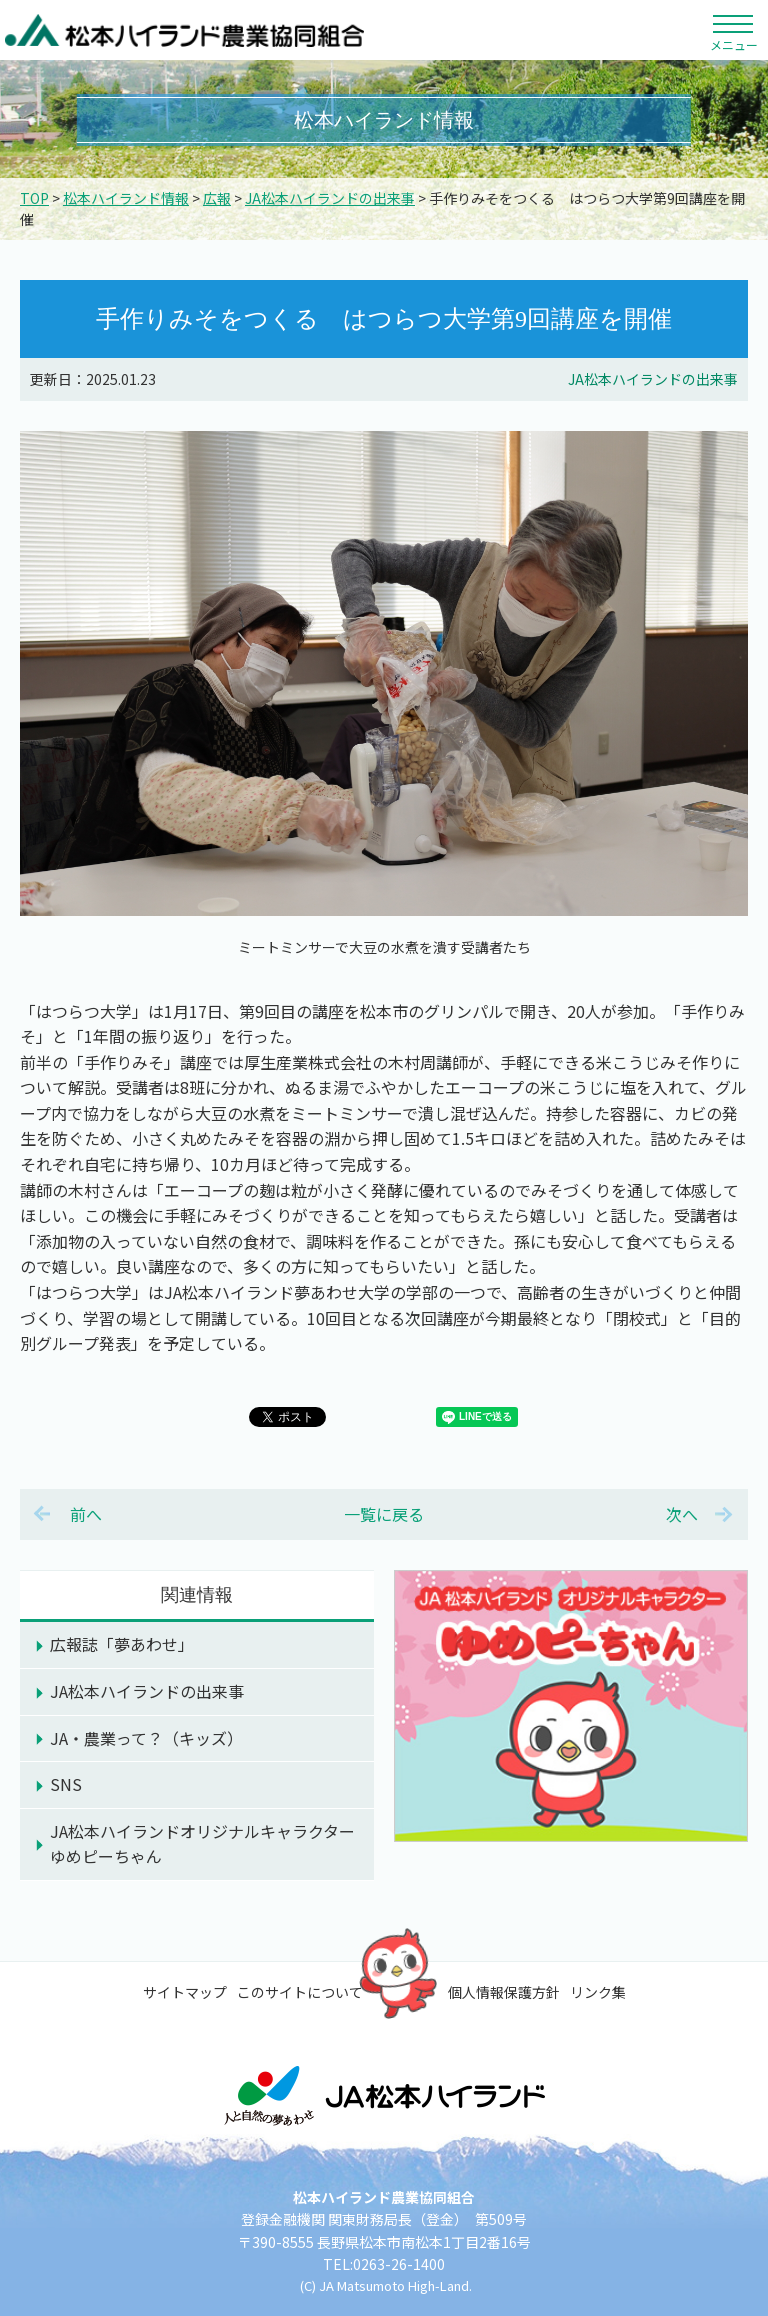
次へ (682, 1514)
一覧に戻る (384, 1514)
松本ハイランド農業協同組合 (185, 30)
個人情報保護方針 (504, 1992)
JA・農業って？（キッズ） (146, 1738)
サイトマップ (185, 1992)
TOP (34, 198)
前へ (86, 1514)
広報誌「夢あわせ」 (122, 1644)
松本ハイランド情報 (126, 198)
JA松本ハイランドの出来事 (330, 198)
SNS (66, 1784)
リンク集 (598, 1992)
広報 (217, 198)
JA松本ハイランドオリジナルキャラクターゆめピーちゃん (202, 1844)
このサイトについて (300, 1992)
